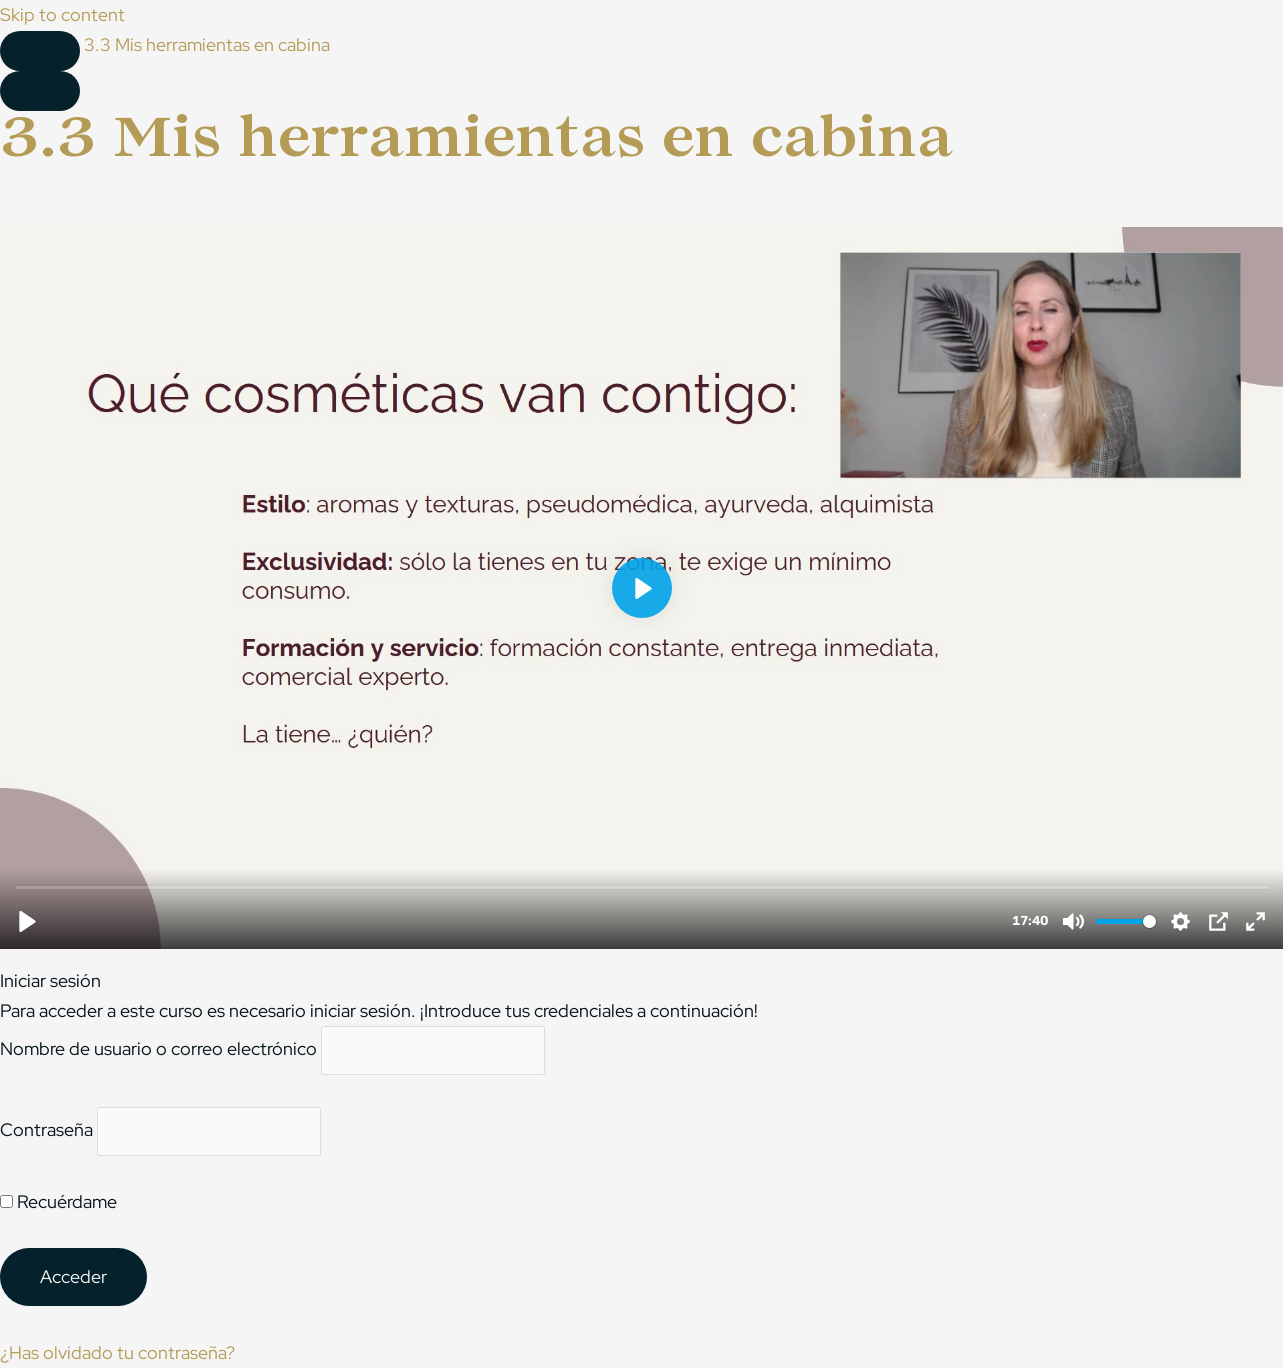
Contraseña (46, 1129)
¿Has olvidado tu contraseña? (117, 1352)
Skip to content (62, 14)
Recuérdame (58, 1201)
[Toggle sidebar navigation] (40, 51)
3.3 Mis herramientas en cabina (207, 44)
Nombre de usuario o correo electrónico (158, 1048)
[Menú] (40, 91)
